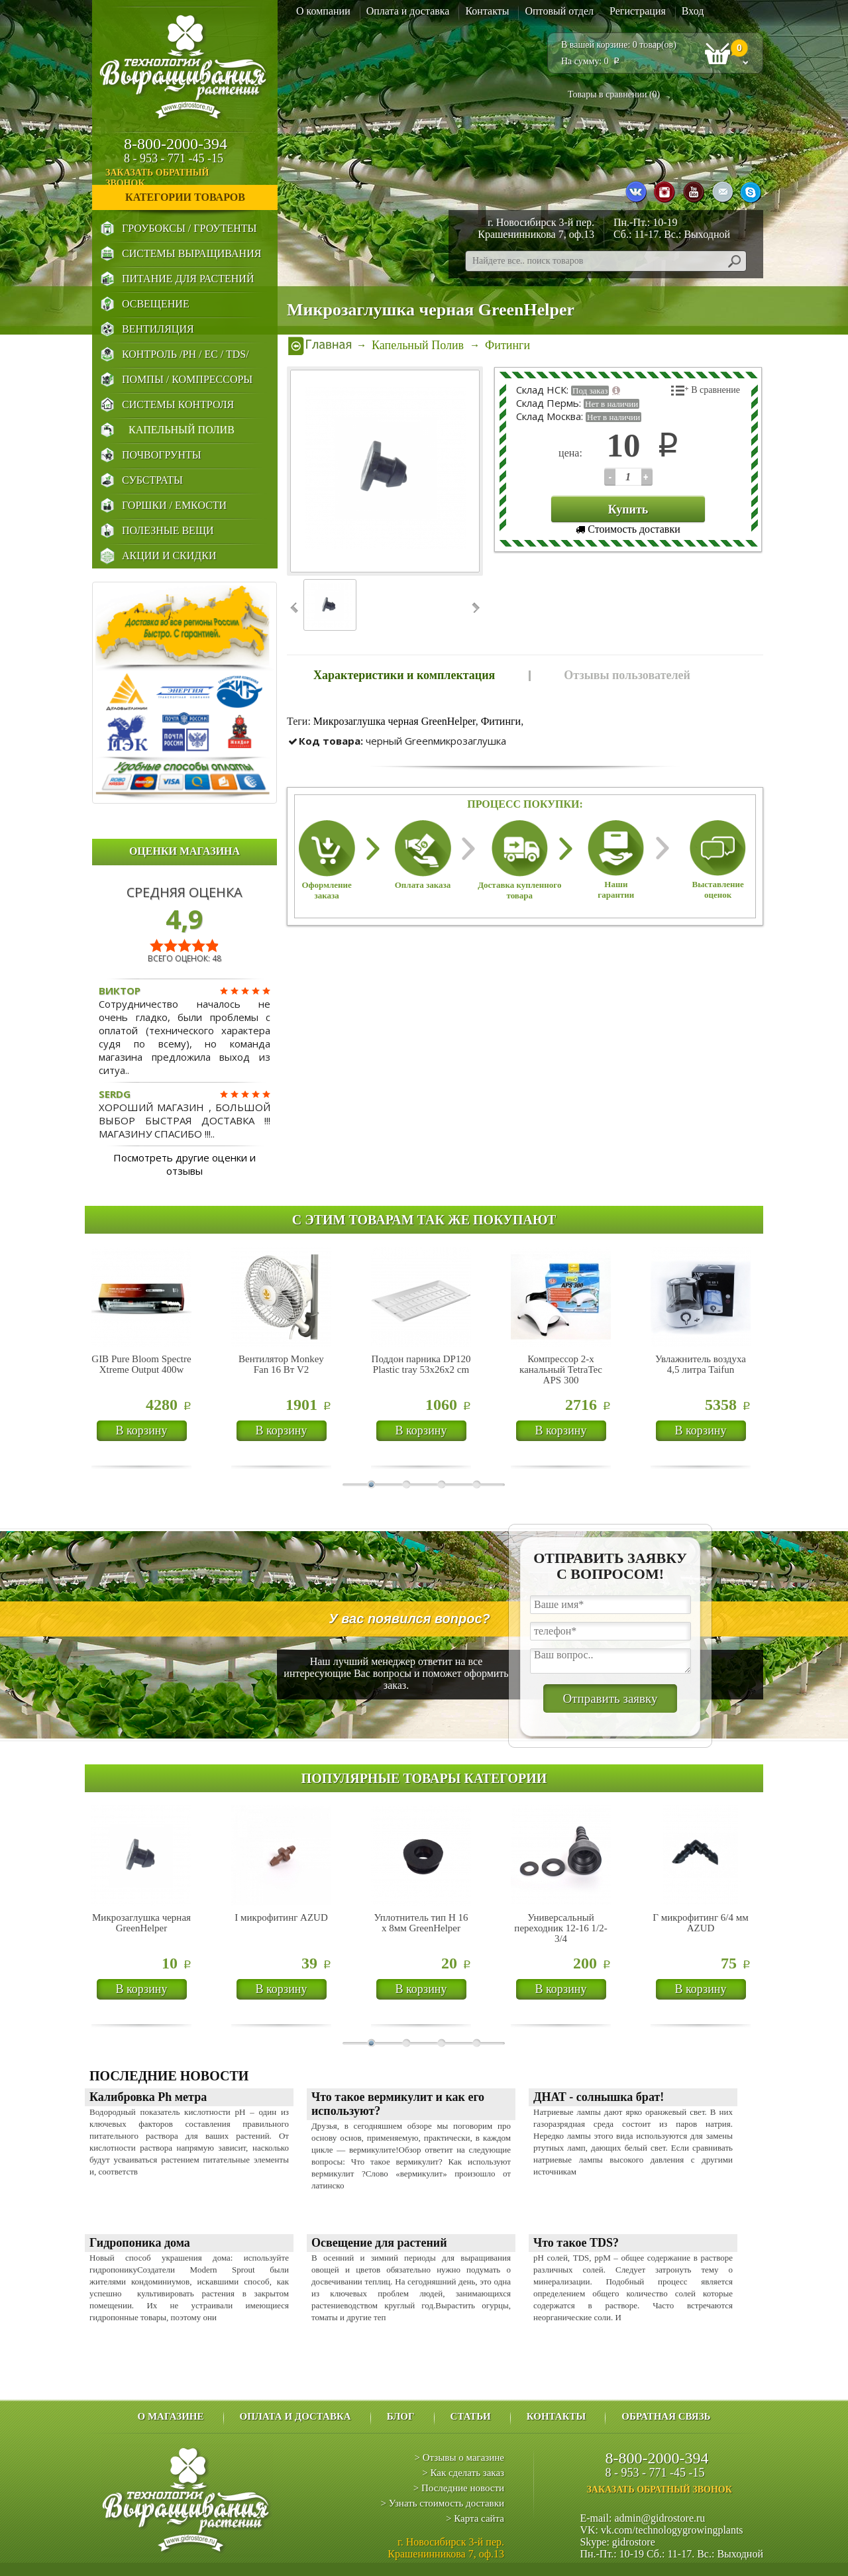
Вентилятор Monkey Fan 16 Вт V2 (281, 1364)
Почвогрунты (161, 454)
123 (609, 477)
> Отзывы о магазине (459, 2457)
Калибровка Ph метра (148, 2097)
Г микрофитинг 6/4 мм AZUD (700, 1922)
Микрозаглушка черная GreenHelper (394, 721)
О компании (323, 11)
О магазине (170, 2416)
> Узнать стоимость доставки (442, 2503)
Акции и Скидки (169, 555)
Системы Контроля (178, 404)
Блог (401, 2416)
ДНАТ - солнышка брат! (598, 2097)
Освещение (155, 303)
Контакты (487, 11)
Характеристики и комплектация (404, 675)
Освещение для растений (379, 2242)
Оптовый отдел (559, 11)
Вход (693, 11)
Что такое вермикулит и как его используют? (397, 2104)
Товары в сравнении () (614, 94)
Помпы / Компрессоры (187, 379)
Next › (475, 608)
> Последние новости (458, 2488)
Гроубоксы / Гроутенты (189, 228)
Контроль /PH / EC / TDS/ (185, 354)
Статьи (470, 2416)
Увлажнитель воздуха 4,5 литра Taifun (700, 1364)
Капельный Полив (182, 429)
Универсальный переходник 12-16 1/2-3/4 (560, 1928)
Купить (628, 509)
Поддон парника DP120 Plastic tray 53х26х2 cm (421, 1364)
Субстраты (152, 480)
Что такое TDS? (576, 2242)
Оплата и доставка (408, 11)
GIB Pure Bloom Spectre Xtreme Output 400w (141, 1364)
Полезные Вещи (168, 530)
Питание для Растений (188, 278)
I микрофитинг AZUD (281, 1917)
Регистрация (638, 11)
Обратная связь (665, 2416)
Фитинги (501, 721)
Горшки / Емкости (174, 505)
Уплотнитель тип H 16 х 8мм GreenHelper (421, 1922)
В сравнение (715, 390)
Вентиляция (158, 329)
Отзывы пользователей (627, 675)
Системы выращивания (191, 253)
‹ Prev (295, 608)
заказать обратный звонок (190, 178)
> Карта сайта (475, 2518)
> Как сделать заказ (463, 2472)
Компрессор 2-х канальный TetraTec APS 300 (560, 1369)
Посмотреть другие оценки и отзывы (184, 1164)
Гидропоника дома (139, 2242)
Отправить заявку (609, 1698)
